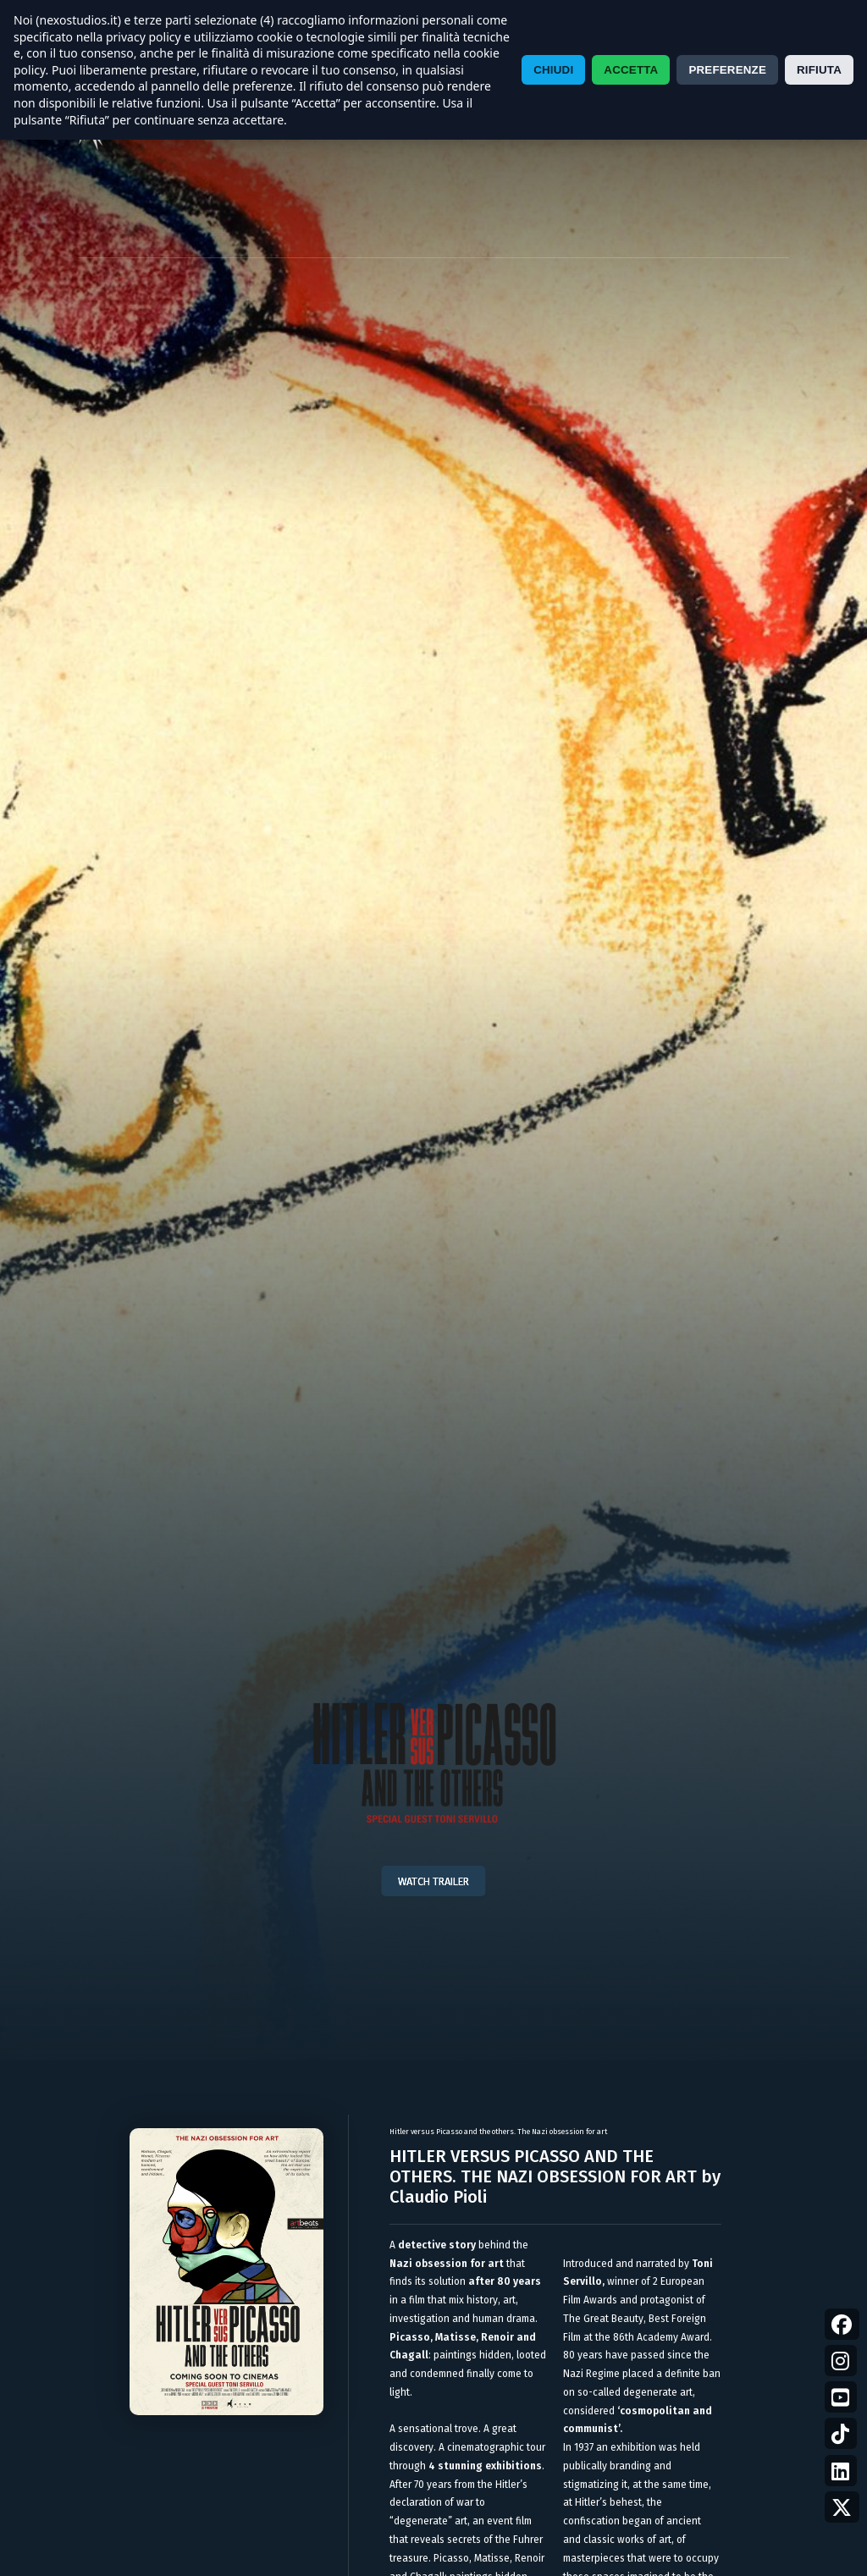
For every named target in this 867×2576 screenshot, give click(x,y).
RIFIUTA (819, 69)
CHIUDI (553, 69)
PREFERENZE (727, 69)
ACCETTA (631, 69)
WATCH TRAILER (433, 1881)
